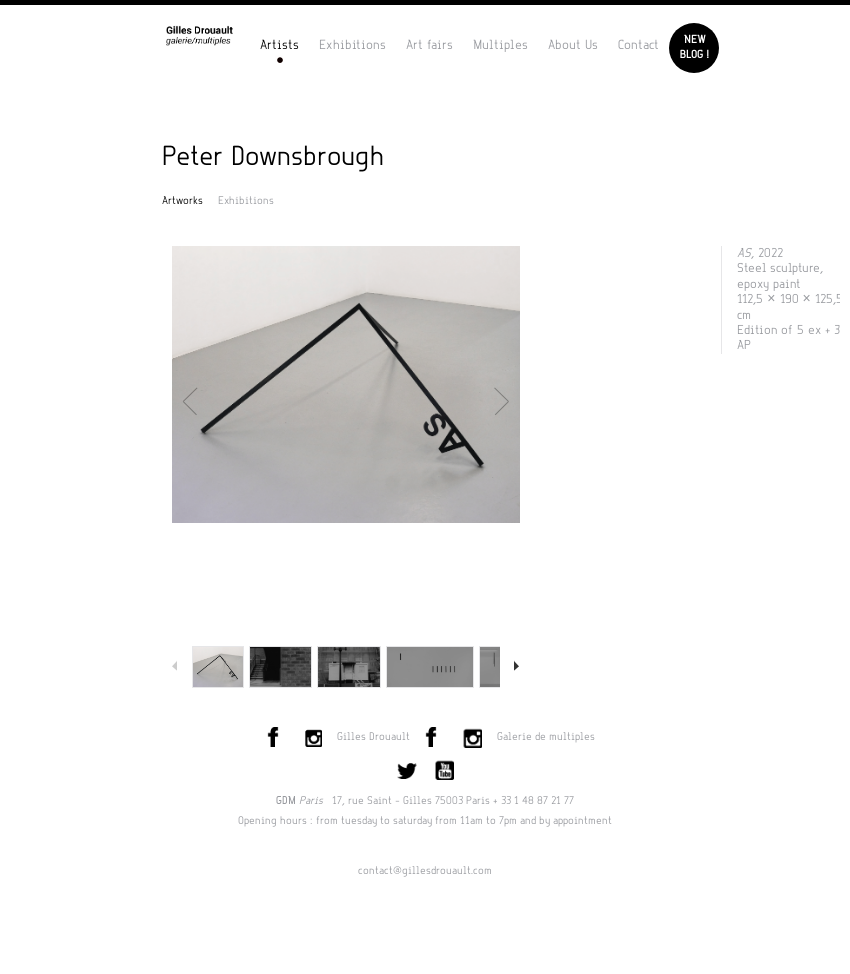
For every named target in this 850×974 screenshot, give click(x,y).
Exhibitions (352, 45)
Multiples (500, 45)
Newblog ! (694, 47)
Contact (638, 45)
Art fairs (429, 45)
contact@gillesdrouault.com (425, 871)
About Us (573, 45)
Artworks (182, 201)
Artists (279, 45)
